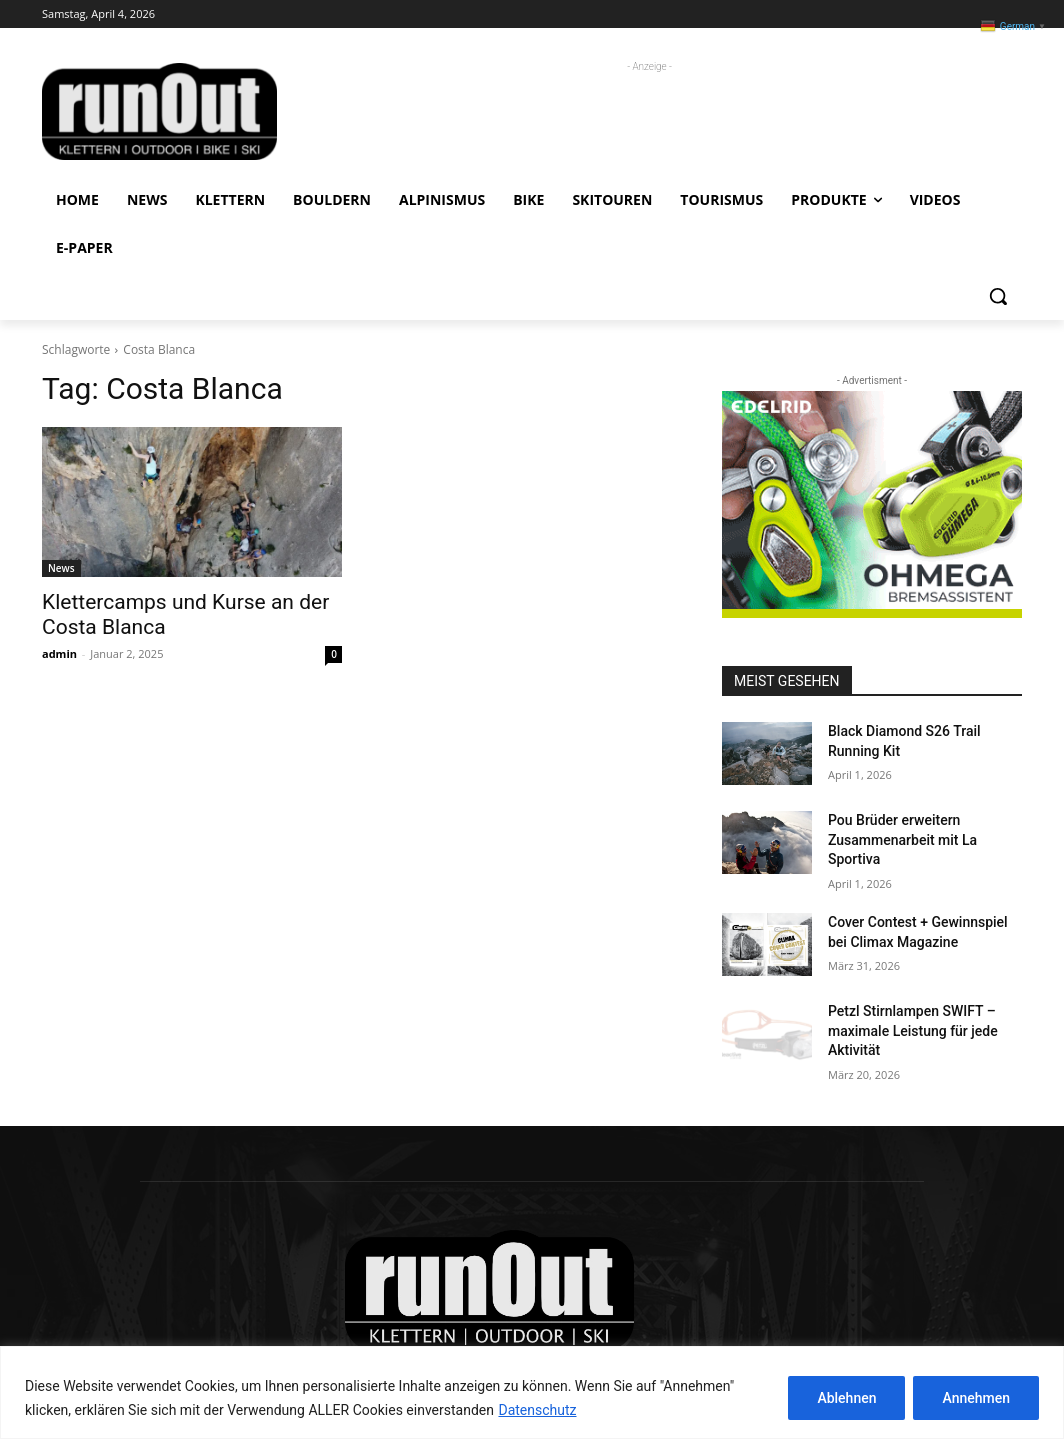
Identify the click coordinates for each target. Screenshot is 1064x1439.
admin (59, 653)
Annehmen (976, 1398)
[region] (532, 1392)
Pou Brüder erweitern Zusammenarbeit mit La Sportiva (902, 839)
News (61, 568)
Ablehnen (846, 1398)
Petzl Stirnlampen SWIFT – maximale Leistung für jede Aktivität (913, 1030)
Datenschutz (537, 1410)
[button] (998, 296)
